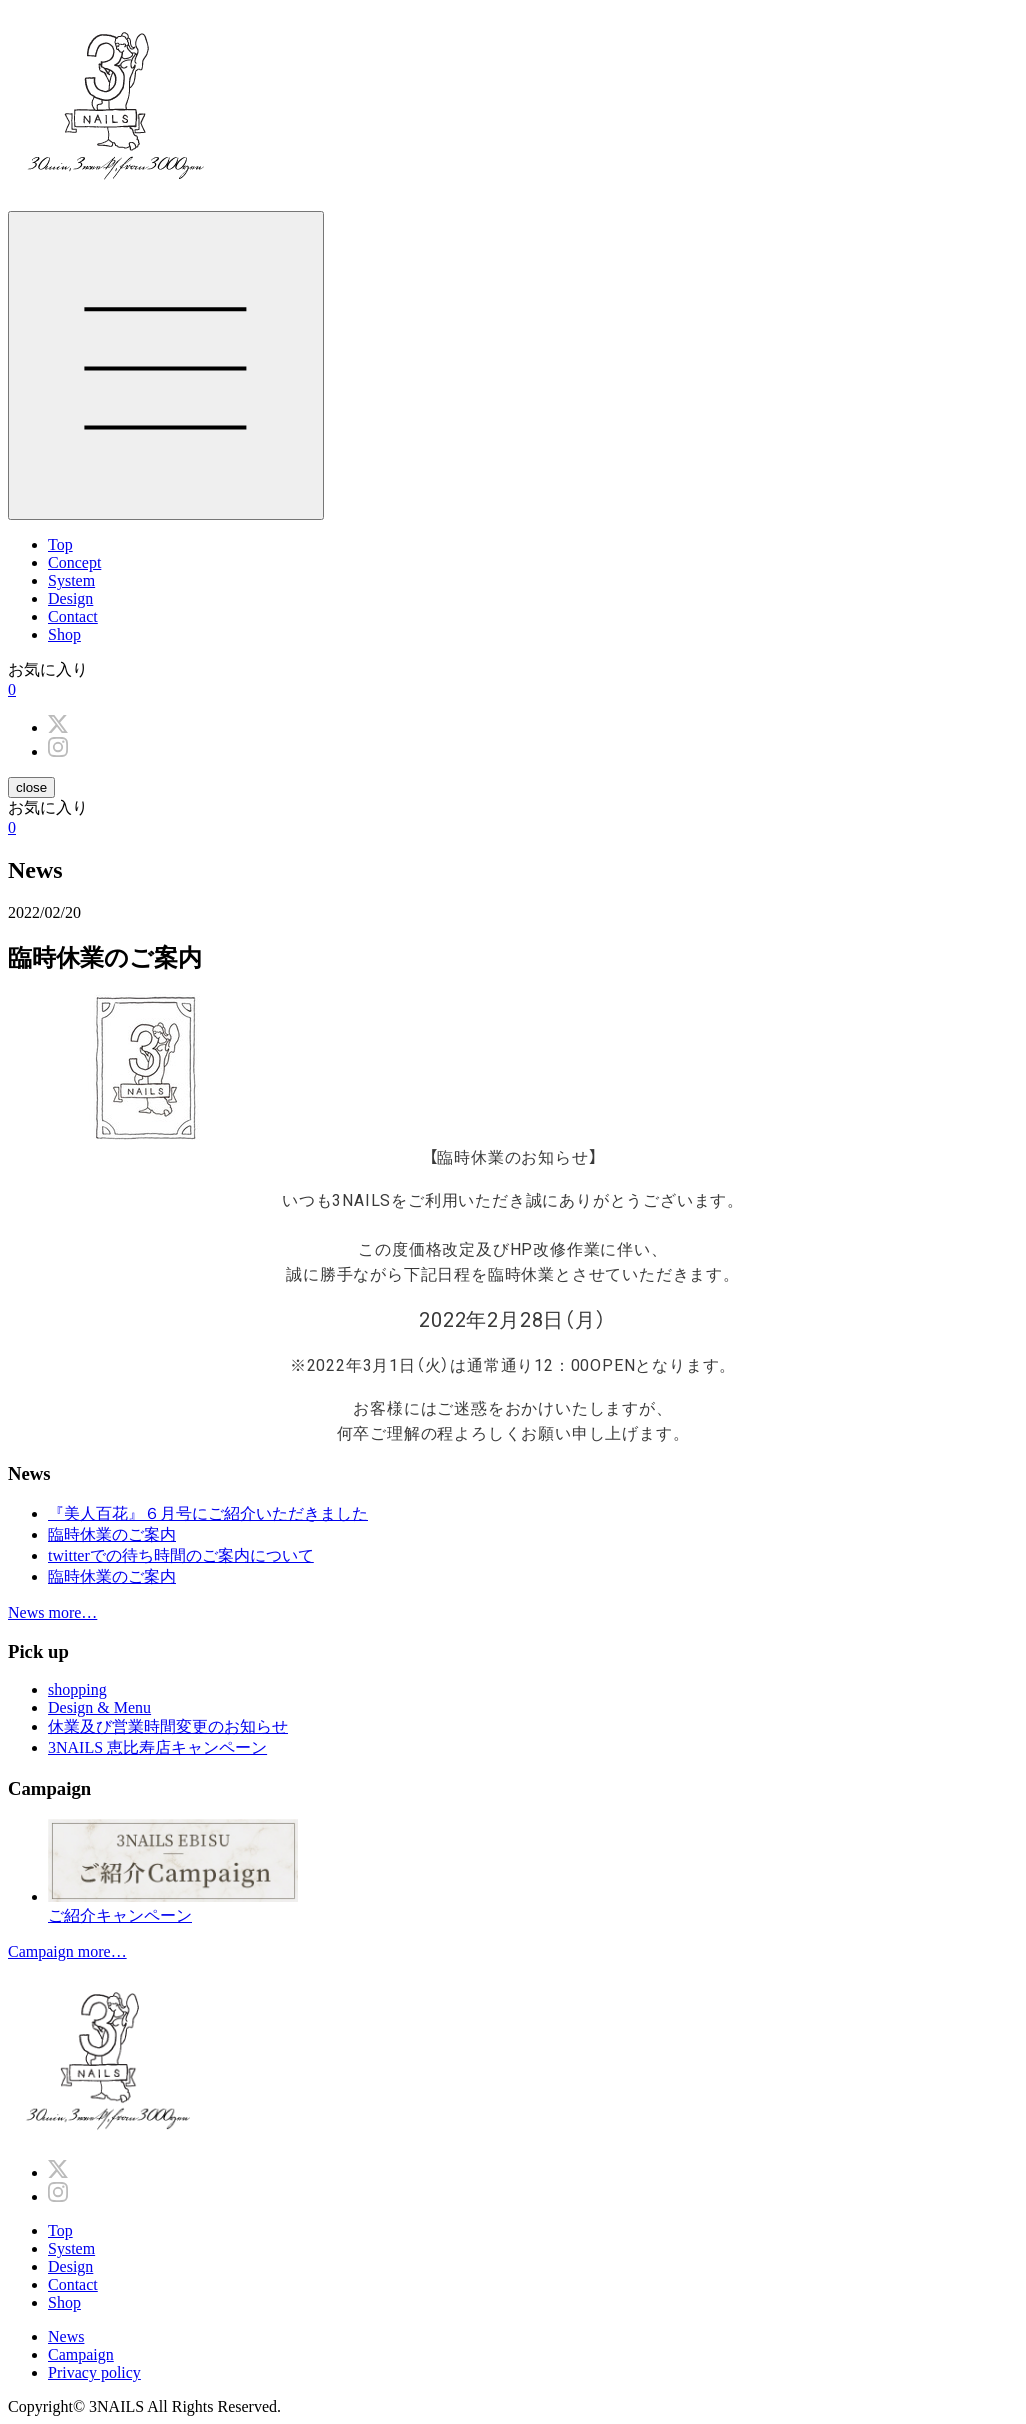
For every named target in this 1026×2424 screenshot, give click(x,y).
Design (70, 598)
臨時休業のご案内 (112, 1534)
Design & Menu (99, 1707)
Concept (74, 562)
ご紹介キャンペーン (533, 1871)
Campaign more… (67, 1951)
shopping (77, 1689)
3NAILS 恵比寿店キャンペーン (157, 1747)
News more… (52, 1612)
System (71, 580)
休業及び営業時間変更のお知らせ (168, 1726)
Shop (64, 634)
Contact (73, 616)
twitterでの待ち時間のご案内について (181, 1555)
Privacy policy (94, 2372)
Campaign (81, 2354)
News (66, 2336)
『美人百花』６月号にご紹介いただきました (208, 1513)
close (31, 787)
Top (60, 544)
